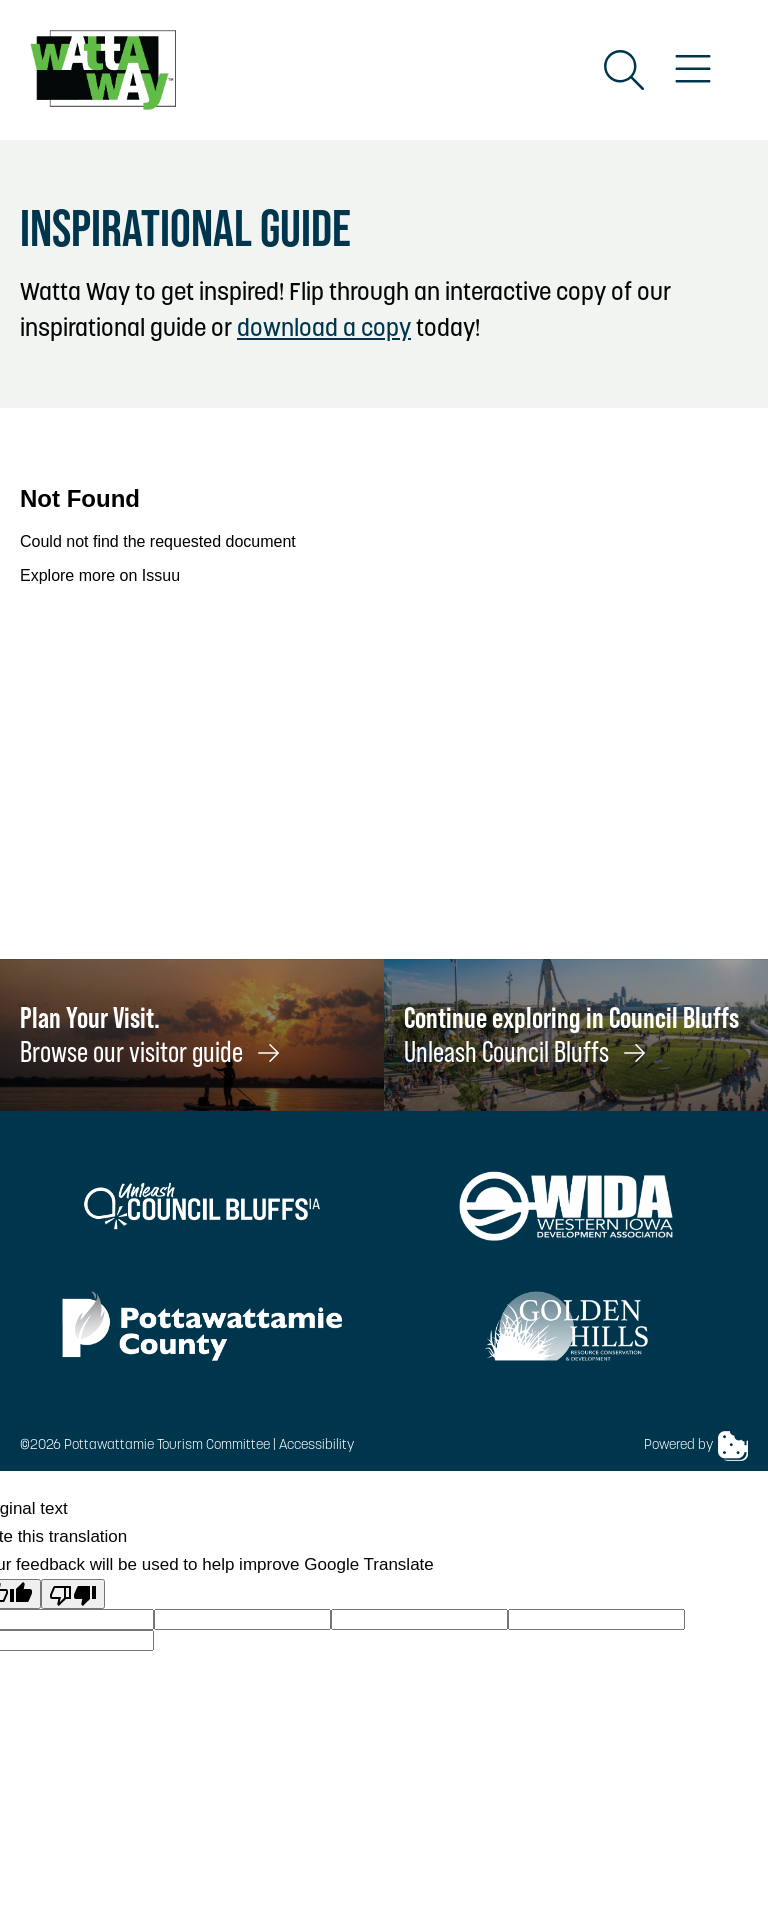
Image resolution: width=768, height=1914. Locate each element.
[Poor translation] (73, 1594)
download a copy (324, 330)
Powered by (696, 1446)
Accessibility (316, 1445)
